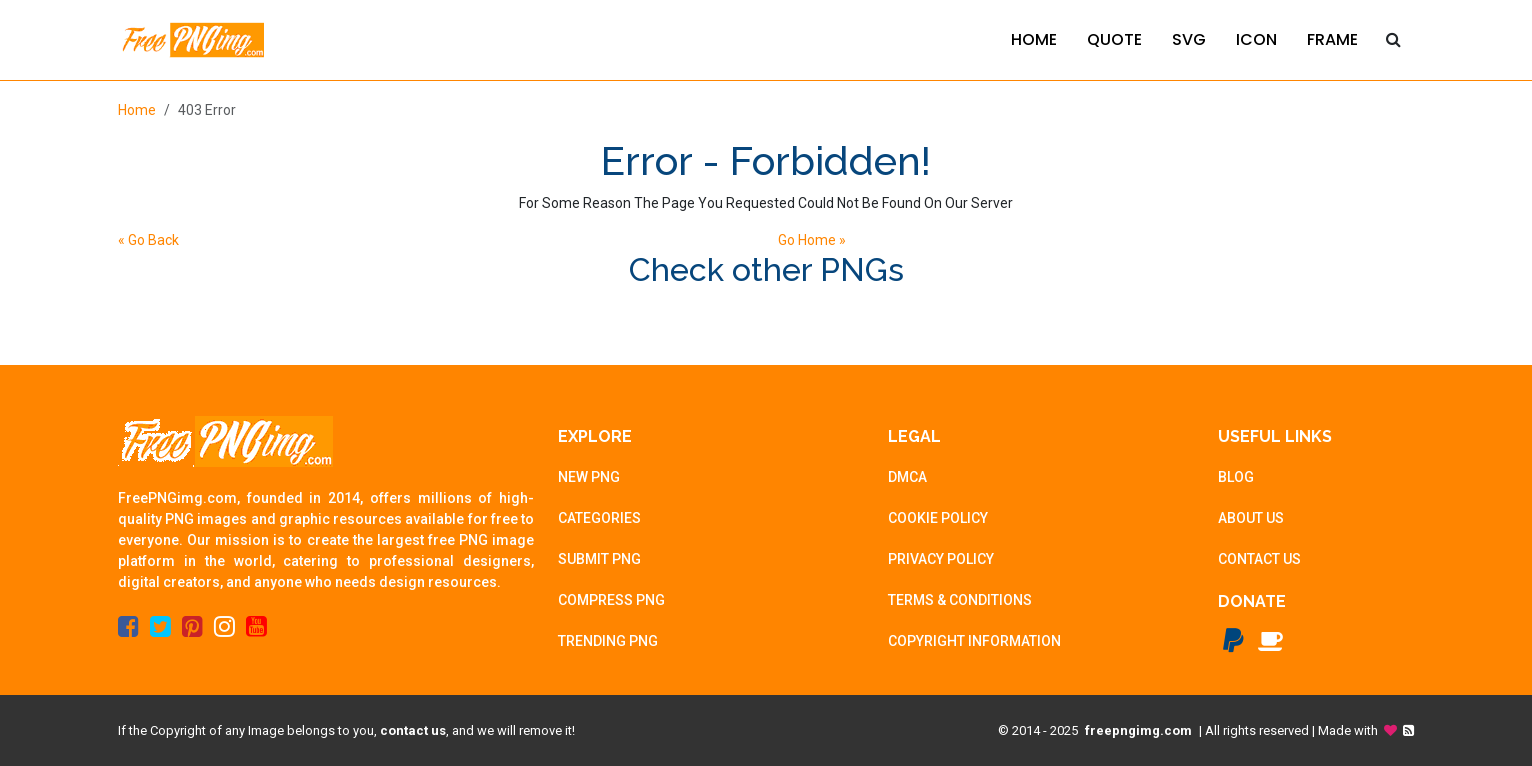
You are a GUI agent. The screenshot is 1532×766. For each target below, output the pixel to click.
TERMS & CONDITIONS (960, 600)
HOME (1034, 39)
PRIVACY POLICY (941, 559)
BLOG (1236, 477)
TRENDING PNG (608, 641)
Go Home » (812, 240)
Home (137, 110)
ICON (1256, 39)
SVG (1189, 39)
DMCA (907, 477)
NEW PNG (589, 477)
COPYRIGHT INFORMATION (974, 641)
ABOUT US (1251, 518)
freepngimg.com (1138, 730)
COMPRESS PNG (611, 600)
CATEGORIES (599, 518)
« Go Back (148, 240)
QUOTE (1114, 39)
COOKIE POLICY (938, 518)
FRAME (1332, 39)
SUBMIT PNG (599, 559)
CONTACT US (1259, 559)
